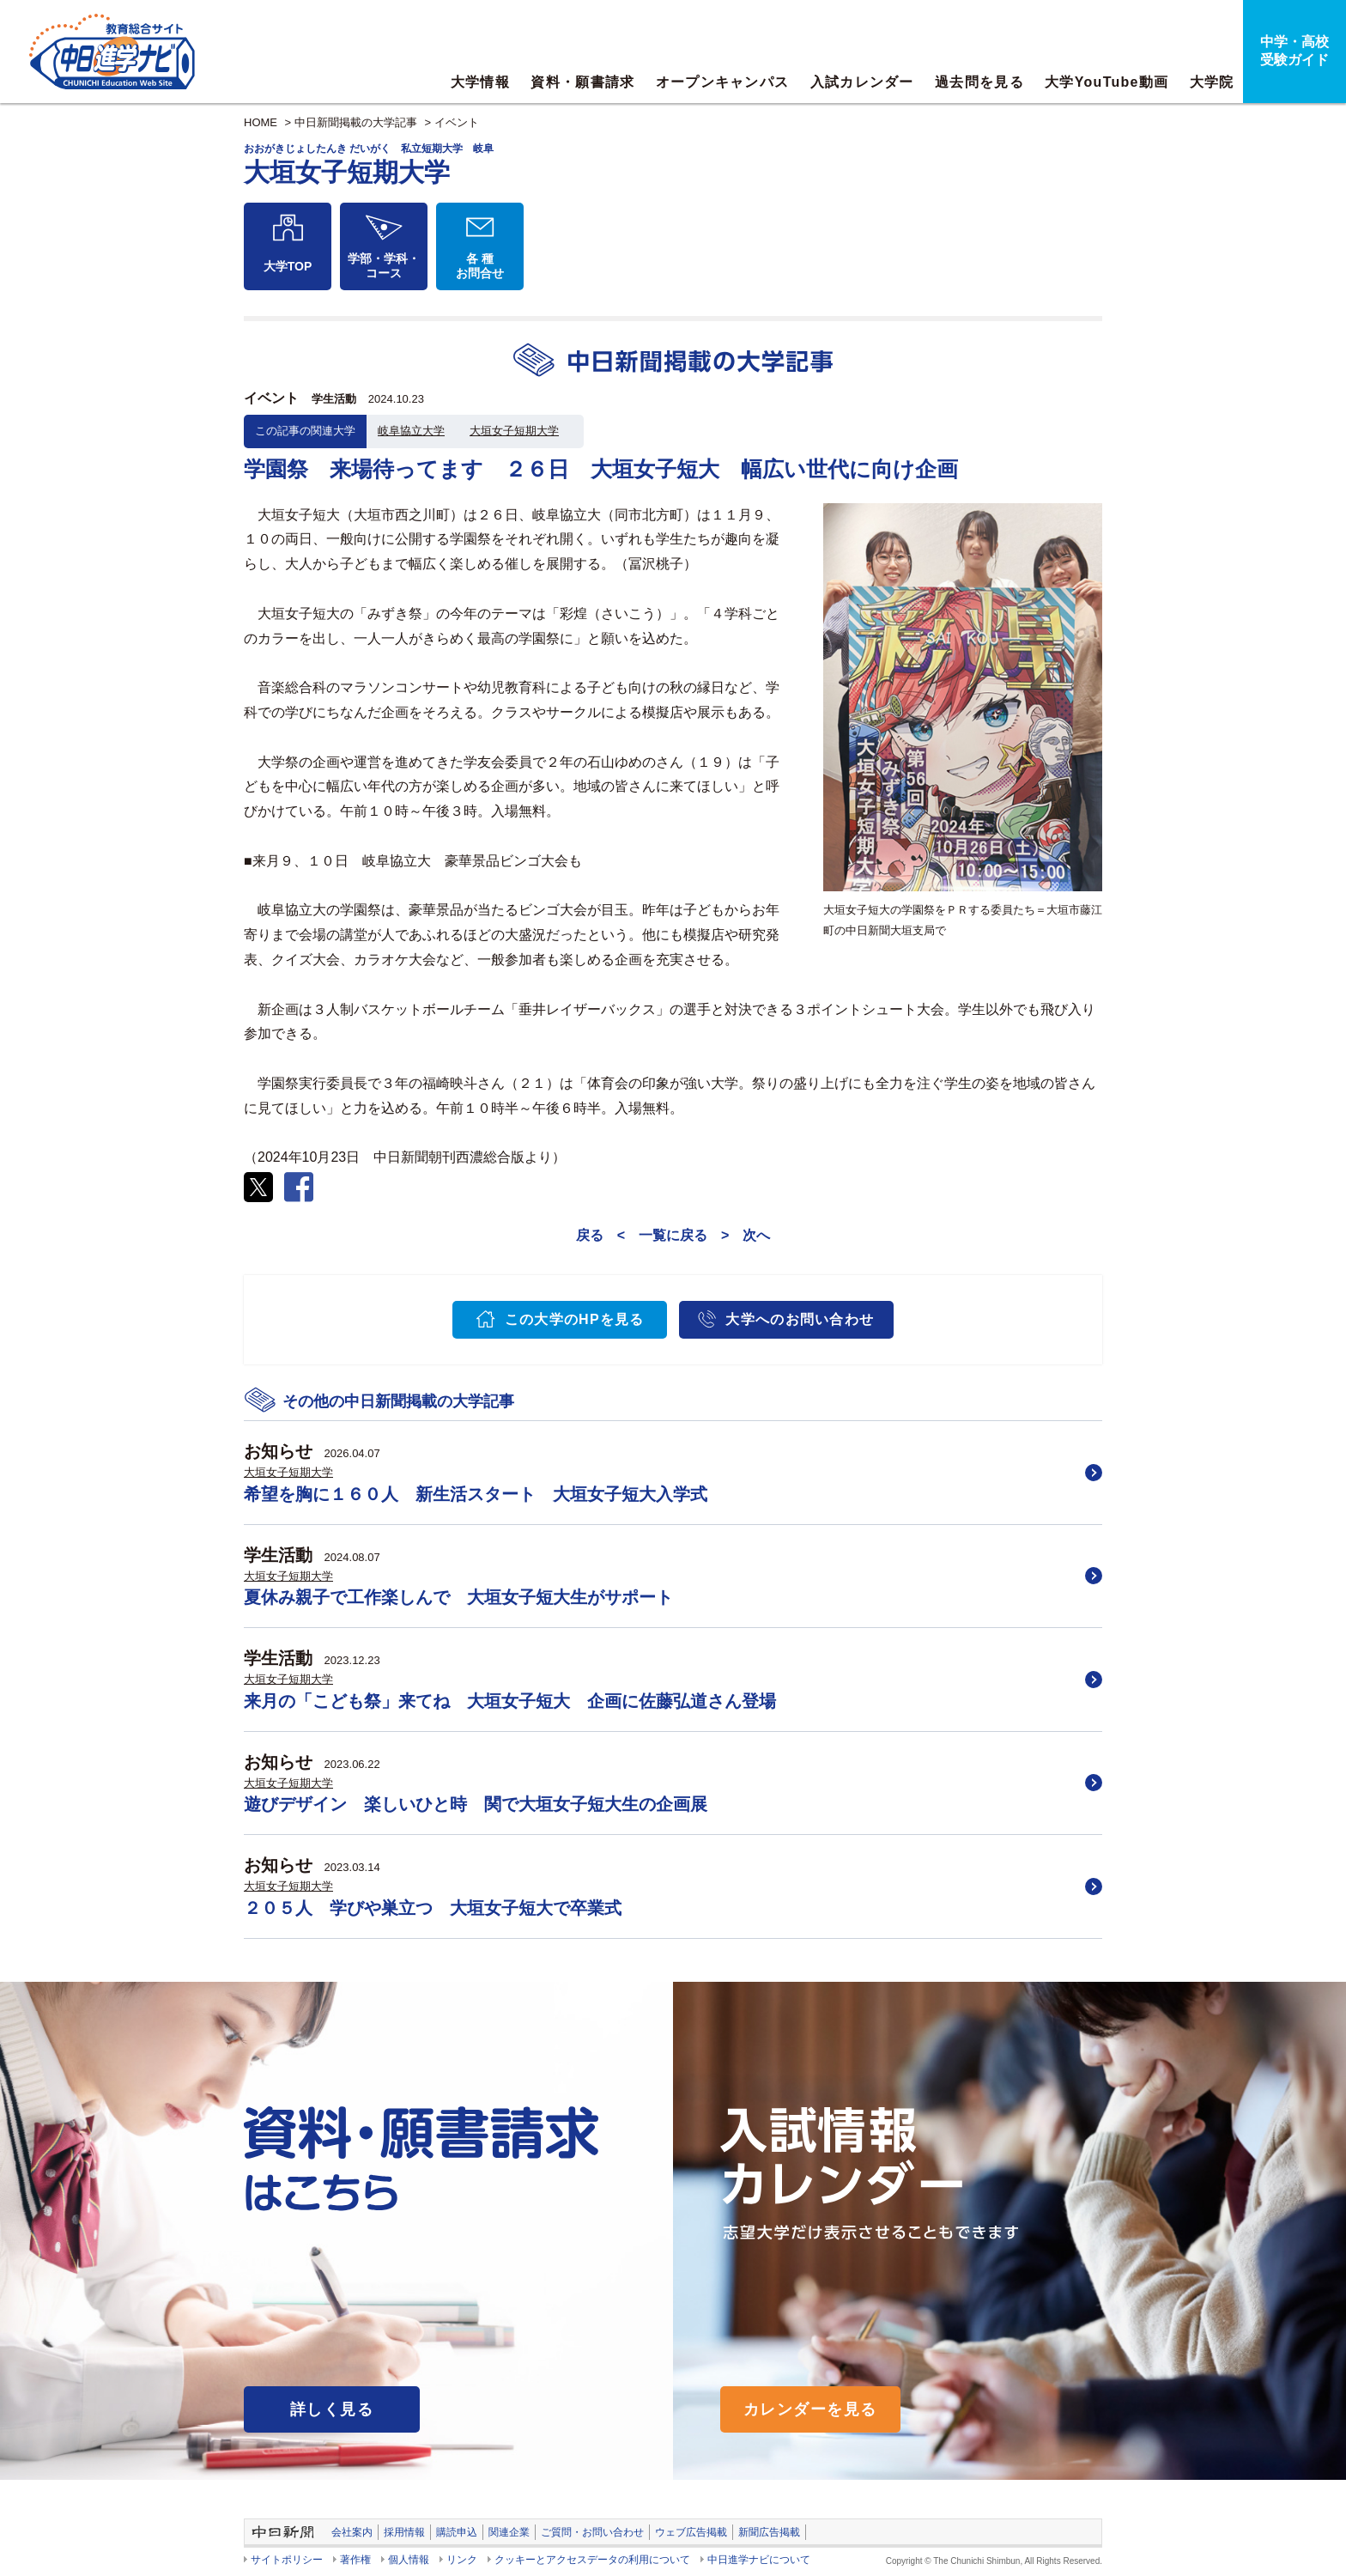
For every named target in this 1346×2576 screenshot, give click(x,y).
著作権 (355, 2560)
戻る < (600, 1235)
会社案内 (352, 2532)
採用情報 (404, 2532)
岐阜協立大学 (411, 430)
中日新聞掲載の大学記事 (355, 122)
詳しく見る (331, 2409)
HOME (260, 122)
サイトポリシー (287, 2560)
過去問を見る (979, 82)
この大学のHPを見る (575, 1319)
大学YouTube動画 (1106, 82)
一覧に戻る (673, 1235)
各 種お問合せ (480, 266)
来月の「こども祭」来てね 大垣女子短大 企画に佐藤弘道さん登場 (510, 1701)
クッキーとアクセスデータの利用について (592, 2560)
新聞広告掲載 (769, 2532)
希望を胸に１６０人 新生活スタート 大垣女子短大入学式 (475, 1494)
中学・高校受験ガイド (1294, 50)
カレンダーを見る (810, 2409)
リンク (461, 2560)
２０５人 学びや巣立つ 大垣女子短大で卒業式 (432, 1908)
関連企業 (509, 2532)
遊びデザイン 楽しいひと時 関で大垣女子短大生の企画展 (475, 1804)
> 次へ (745, 1235)
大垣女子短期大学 (514, 430)
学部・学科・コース (384, 266)
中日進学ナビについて (758, 2560)
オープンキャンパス (723, 82)
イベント (456, 122)
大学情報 (480, 82)
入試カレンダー (862, 82)
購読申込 (456, 2532)
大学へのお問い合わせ (799, 1319)
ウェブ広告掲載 (691, 2532)
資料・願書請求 (582, 82)
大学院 (1212, 82)
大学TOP (288, 266)
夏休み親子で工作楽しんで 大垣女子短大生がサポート (458, 1597)
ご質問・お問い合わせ (592, 2532)
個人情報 (408, 2560)
